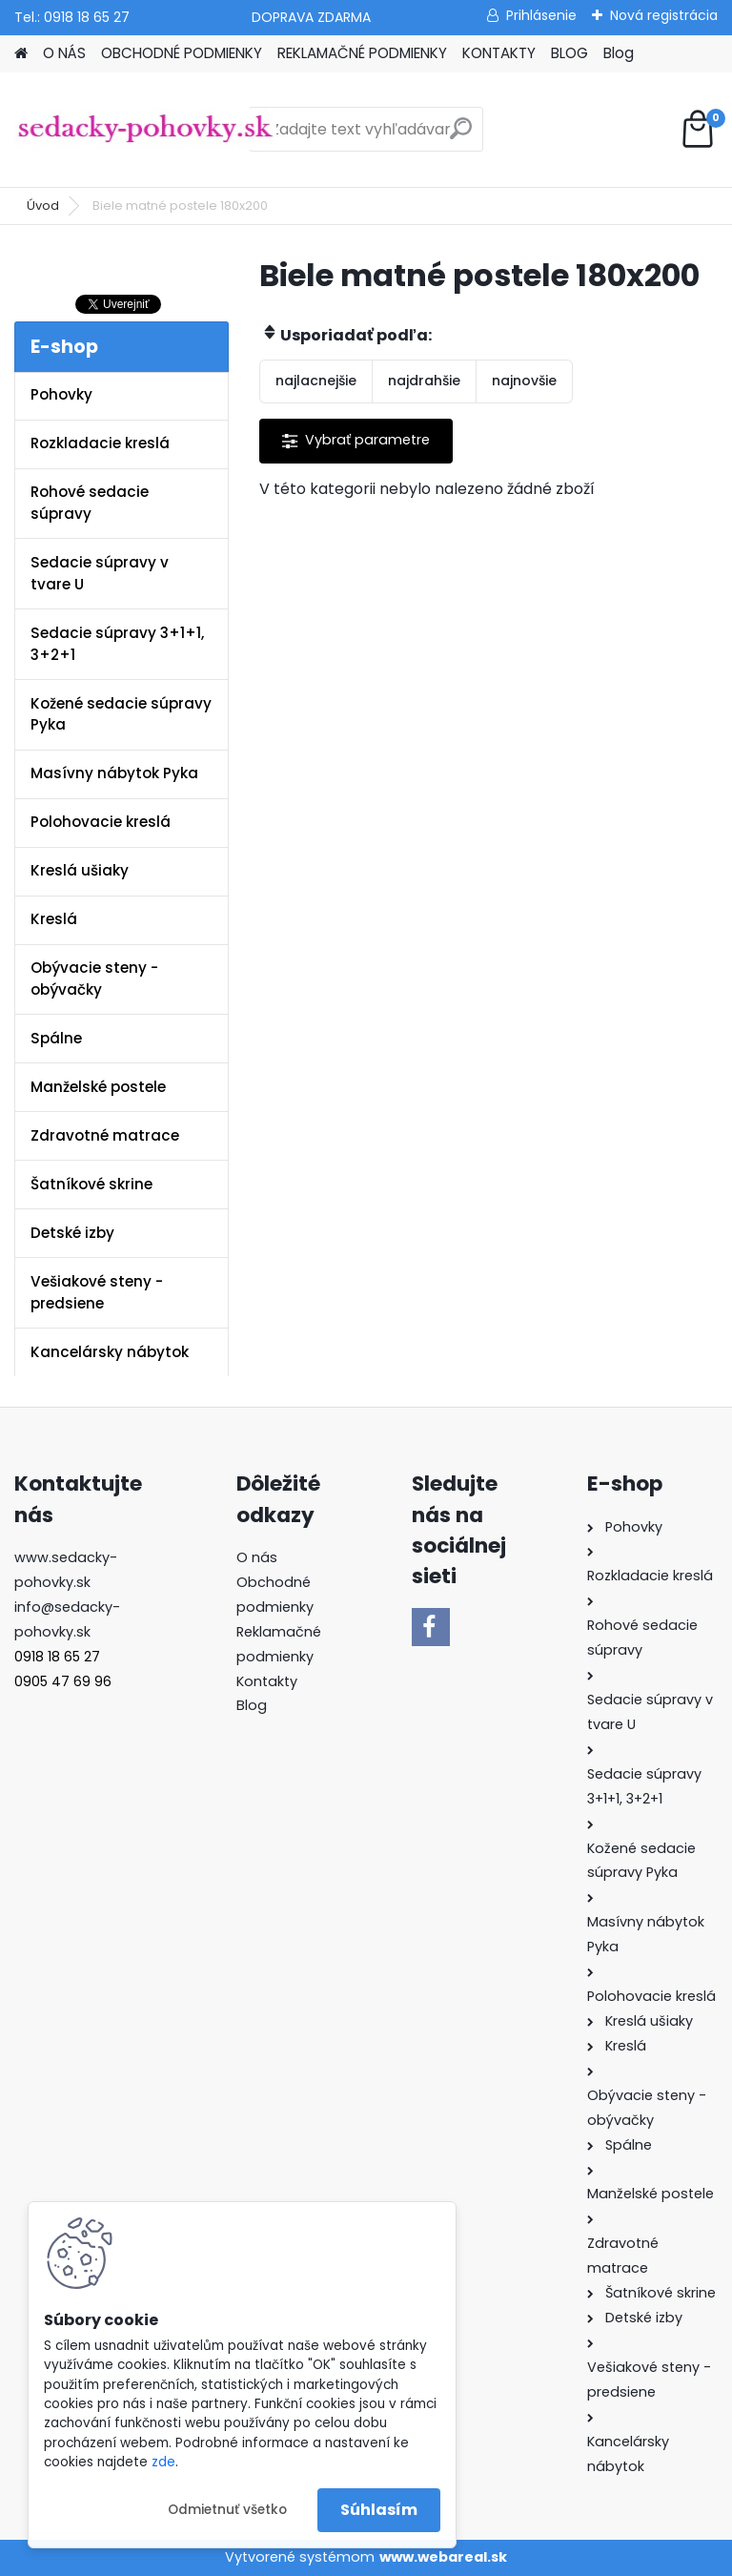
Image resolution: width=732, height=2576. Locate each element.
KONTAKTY (499, 53)
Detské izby (72, 1233)
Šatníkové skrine (91, 1184)
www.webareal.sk (443, 2556)
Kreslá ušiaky (79, 870)
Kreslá (53, 919)
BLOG (569, 53)
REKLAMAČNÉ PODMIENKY (362, 53)
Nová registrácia (664, 15)
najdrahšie (424, 380)
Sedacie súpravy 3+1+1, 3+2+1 (117, 644)
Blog (618, 53)
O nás (256, 1557)
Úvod (43, 205)
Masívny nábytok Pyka (114, 773)
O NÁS (64, 53)
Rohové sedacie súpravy (89, 503)
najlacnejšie (315, 380)
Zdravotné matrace (104, 1135)
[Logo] (145, 129)
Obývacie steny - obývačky (94, 978)
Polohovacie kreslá (100, 822)
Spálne (56, 1038)
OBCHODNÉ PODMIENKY (181, 53)
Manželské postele (98, 1087)
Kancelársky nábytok (109, 1352)
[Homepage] (21, 53)
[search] (461, 136)
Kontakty (266, 1681)
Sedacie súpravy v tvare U (99, 573)
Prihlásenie (541, 15)
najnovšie (524, 380)
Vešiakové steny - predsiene (96, 1292)
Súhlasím (378, 2510)
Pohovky (61, 394)
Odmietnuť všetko (227, 2510)
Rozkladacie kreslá (100, 443)
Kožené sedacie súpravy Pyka (121, 714)
